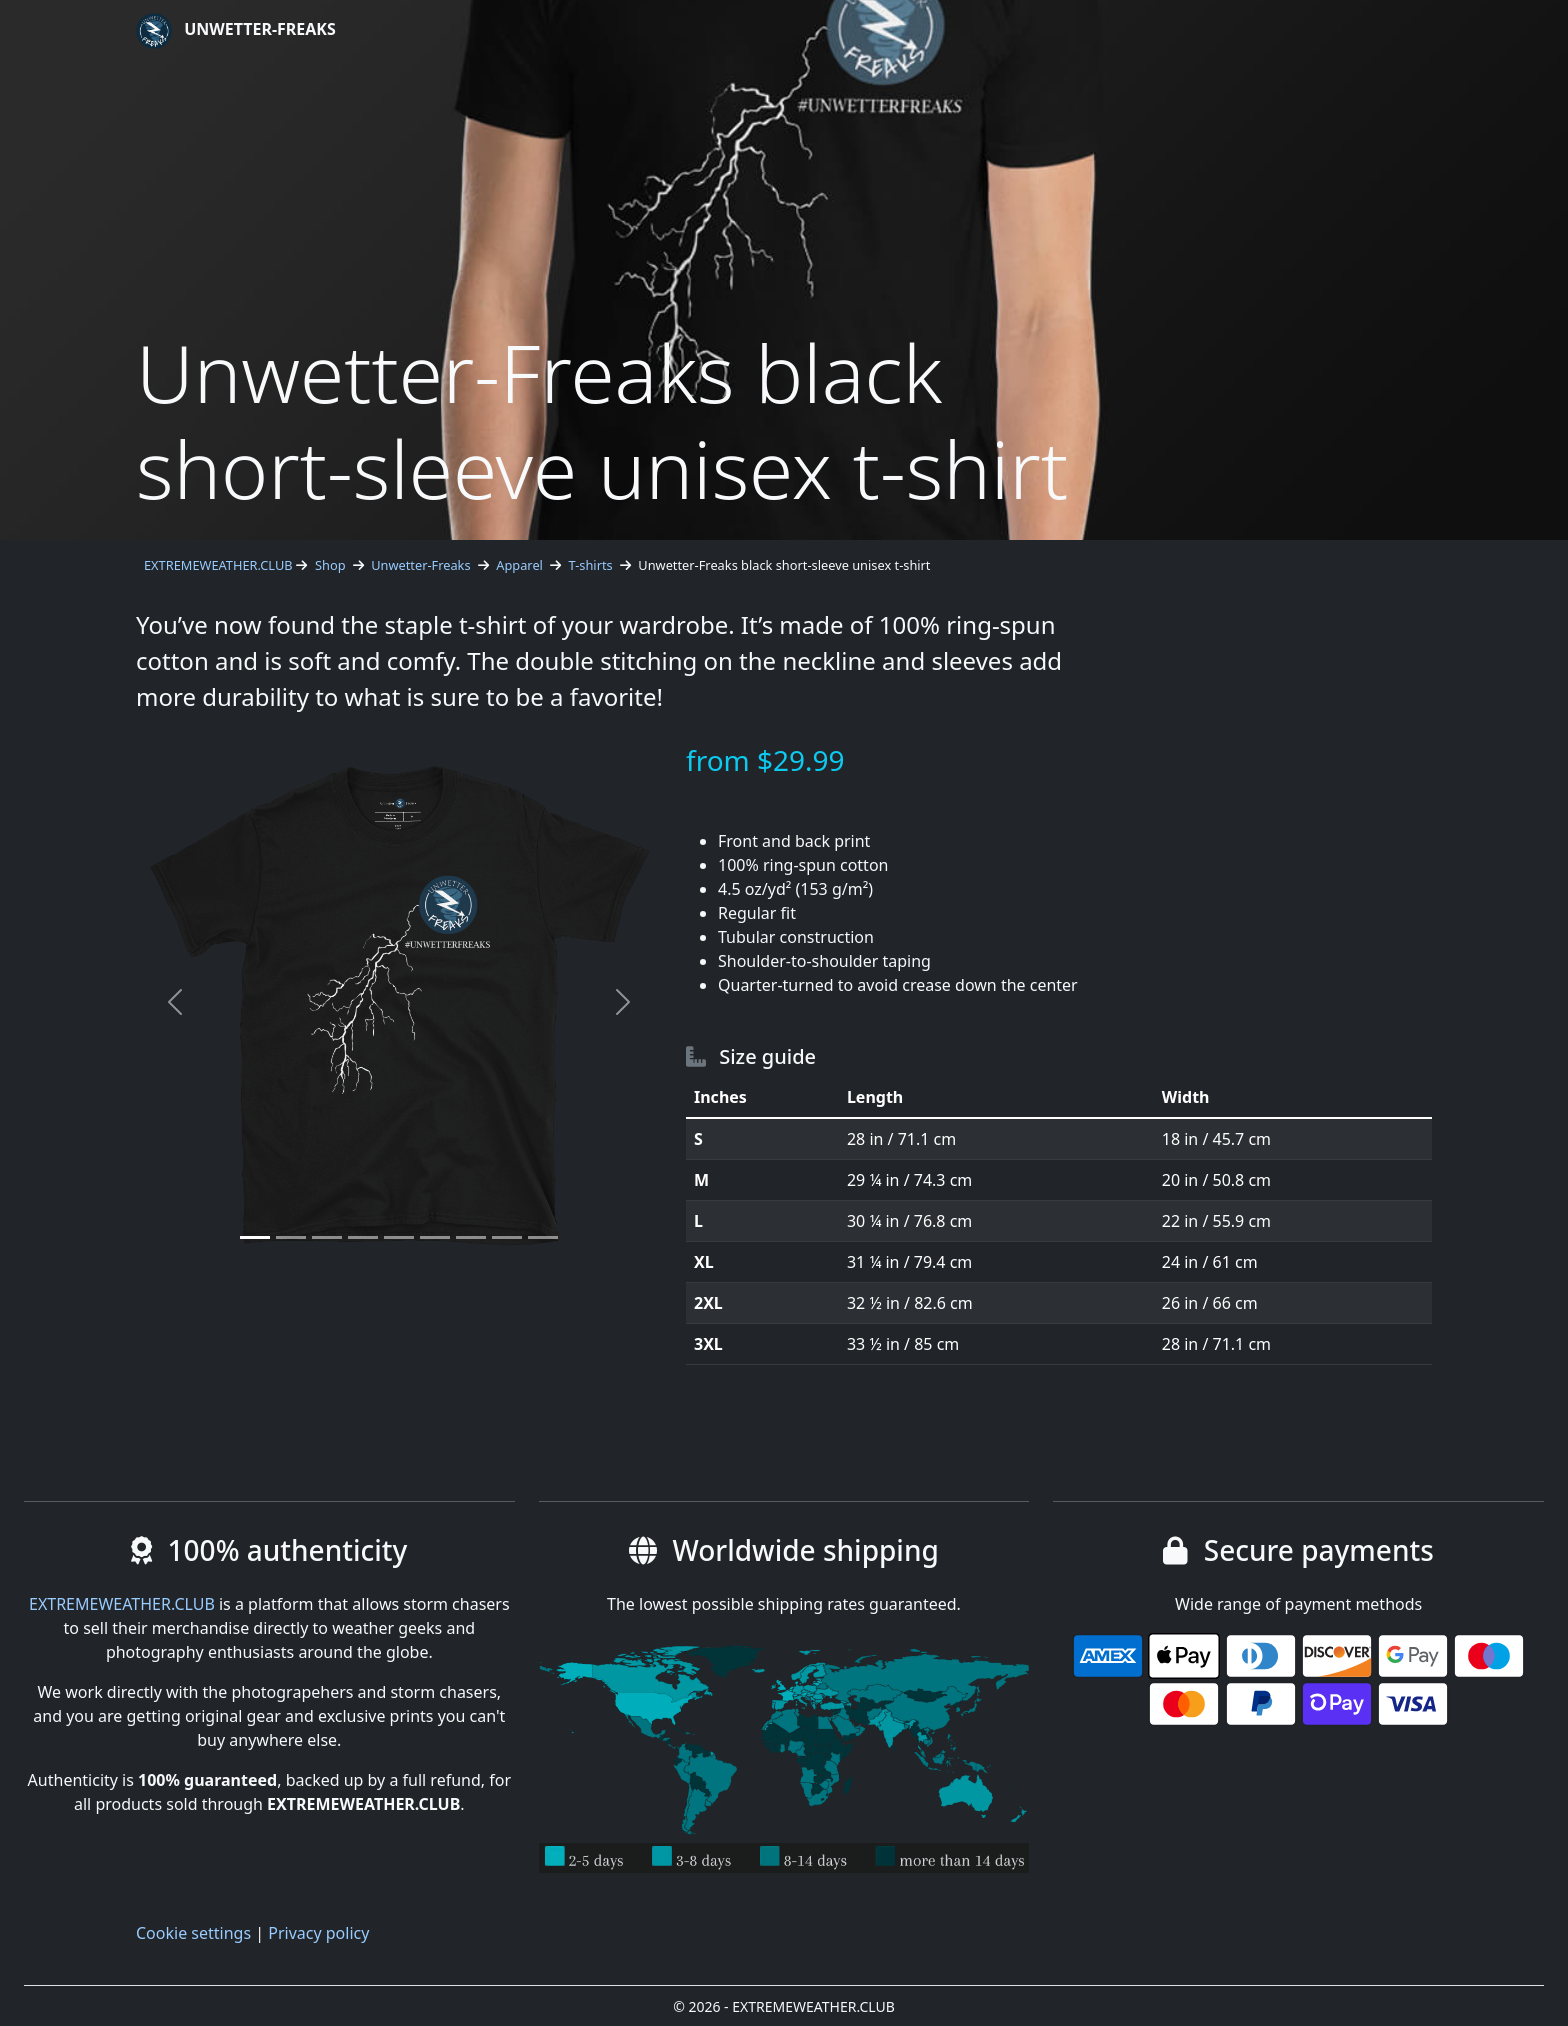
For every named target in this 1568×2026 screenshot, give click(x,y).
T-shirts (591, 565)
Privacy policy (318, 1933)
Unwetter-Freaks (236, 31)
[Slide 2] (291, 1237)
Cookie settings (193, 1933)
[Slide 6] (435, 1237)
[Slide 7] (471, 1237)
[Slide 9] (543, 1237)
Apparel (519, 565)
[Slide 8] (507, 1237)
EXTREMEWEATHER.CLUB (218, 565)
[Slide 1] (255, 1237)
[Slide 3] (327, 1237)
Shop (330, 565)
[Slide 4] (363, 1237)
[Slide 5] (399, 1237)
